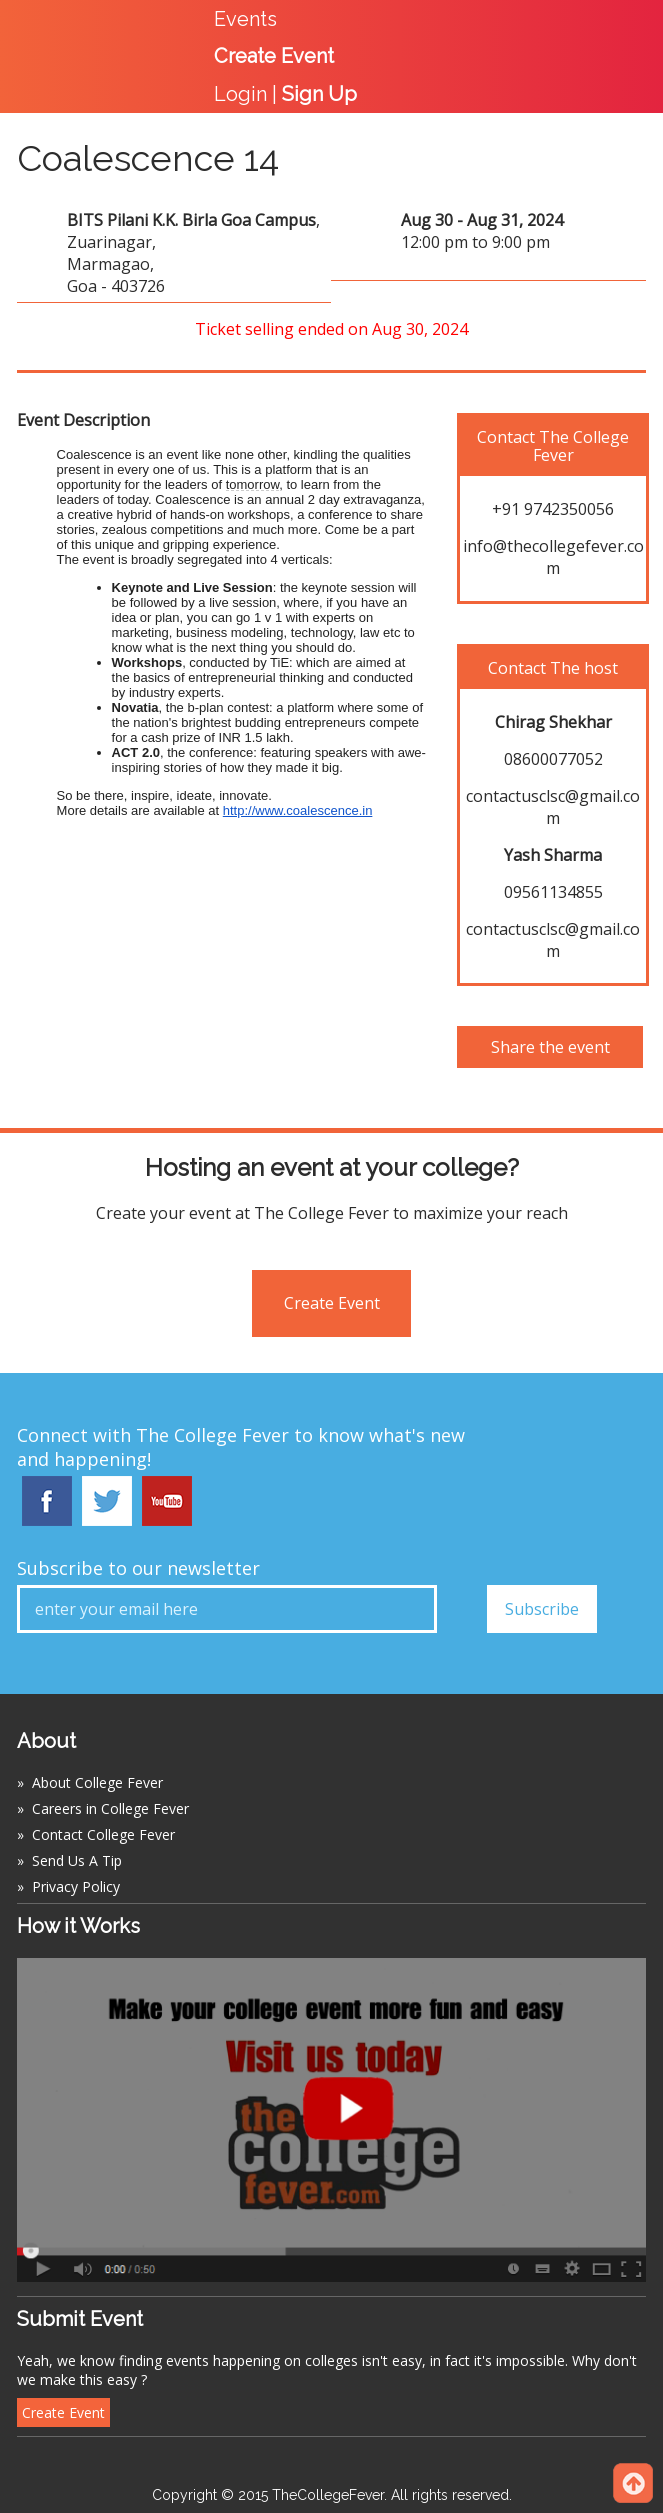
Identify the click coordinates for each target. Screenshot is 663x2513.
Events (245, 19)
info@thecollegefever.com (553, 557)
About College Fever (97, 1782)
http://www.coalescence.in (298, 810)
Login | (285, 94)
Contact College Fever (103, 1834)
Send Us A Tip (77, 1860)
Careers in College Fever (110, 1808)
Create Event (332, 1303)
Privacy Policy (76, 1886)
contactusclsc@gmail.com (553, 807)
